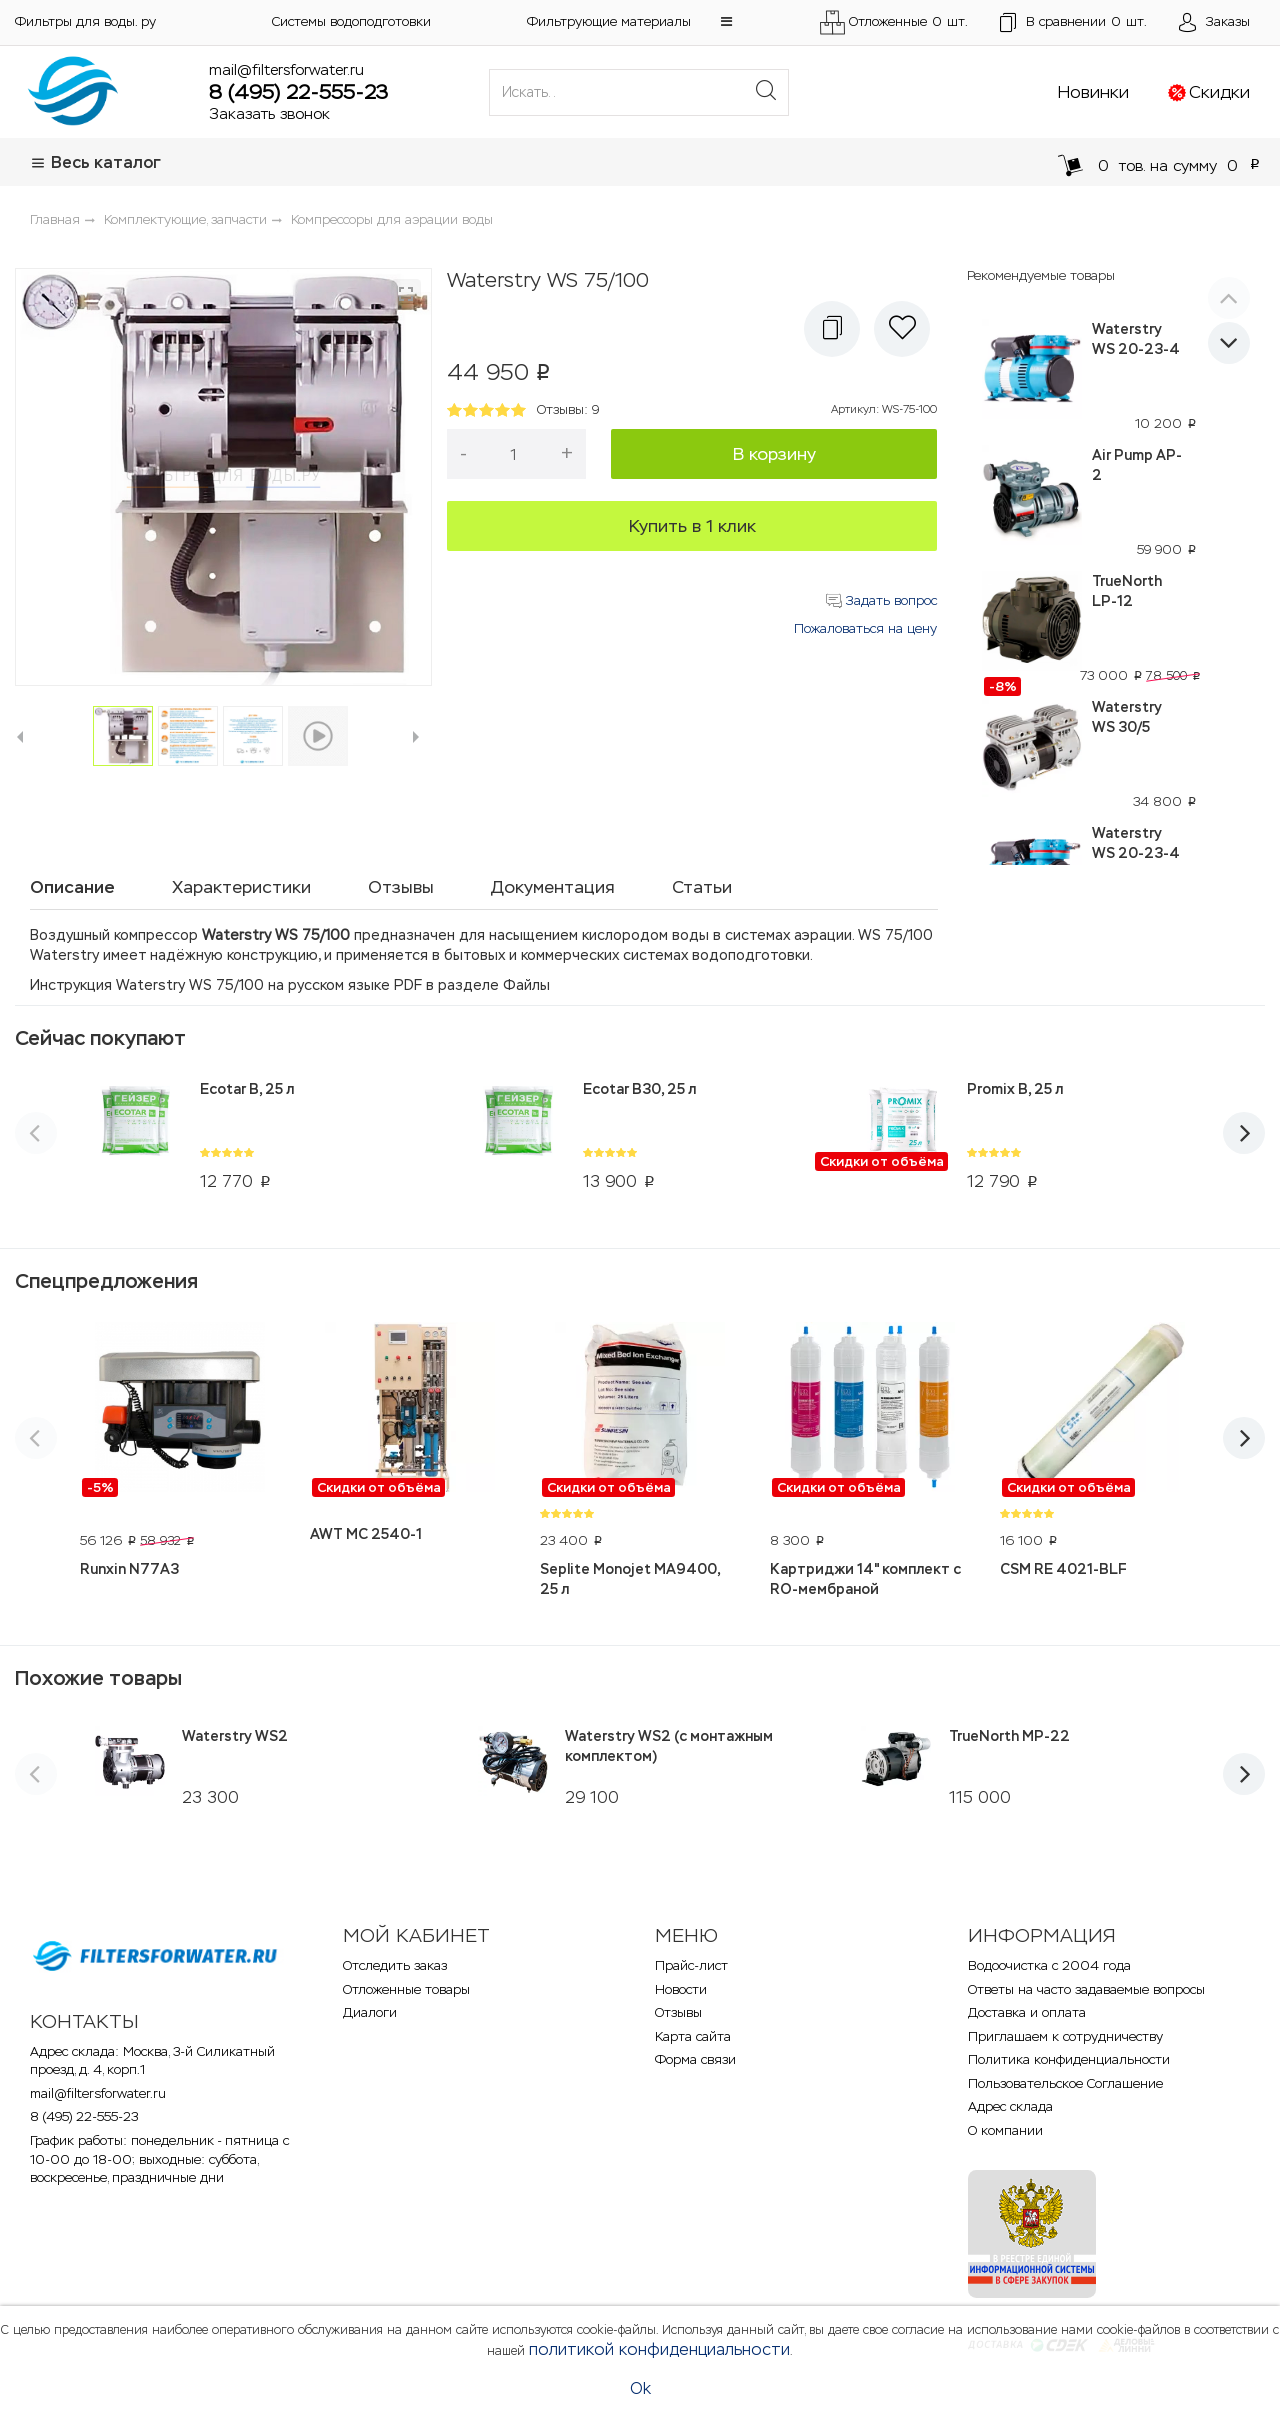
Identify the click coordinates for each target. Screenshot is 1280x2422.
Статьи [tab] (702, 887)
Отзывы (678, 2012)
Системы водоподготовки (351, 21)
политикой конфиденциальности (659, 2349)
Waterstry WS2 (235, 1736)
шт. (1073, 23)
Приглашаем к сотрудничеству (1065, 2036)
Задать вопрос (881, 600)
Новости (681, 1989)
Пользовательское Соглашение (1065, 2083)
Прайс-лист (691, 1965)
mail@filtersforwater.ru (286, 69)
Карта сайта (693, 2036)
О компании (1005, 2130)
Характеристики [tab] (241, 887)
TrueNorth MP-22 (1009, 1736)
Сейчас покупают (100, 1038)
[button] (726, 21)
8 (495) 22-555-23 (298, 92)
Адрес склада (1010, 2106)
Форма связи (695, 2059)
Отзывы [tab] (401, 887)
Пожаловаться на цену (865, 628)
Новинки (1093, 92)
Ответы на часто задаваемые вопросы (1086, 1989)
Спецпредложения (106, 1281)
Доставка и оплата (1027, 2012)
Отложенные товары (406, 1989)
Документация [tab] (553, 887)
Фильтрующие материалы (609, 21)
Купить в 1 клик (692, 526)
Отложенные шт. (894, 22)
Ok (640, 2388)
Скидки (1219, 92)
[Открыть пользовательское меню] (1214, 23)
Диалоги (370, 2012)
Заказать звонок (269, 113)
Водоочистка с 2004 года (1049, 1965)
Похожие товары (98, 1678)
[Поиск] (766, 92)
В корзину (774, 454)
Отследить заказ (395, 1965)
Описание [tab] (72, 887)
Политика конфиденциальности (1069, 2059)
